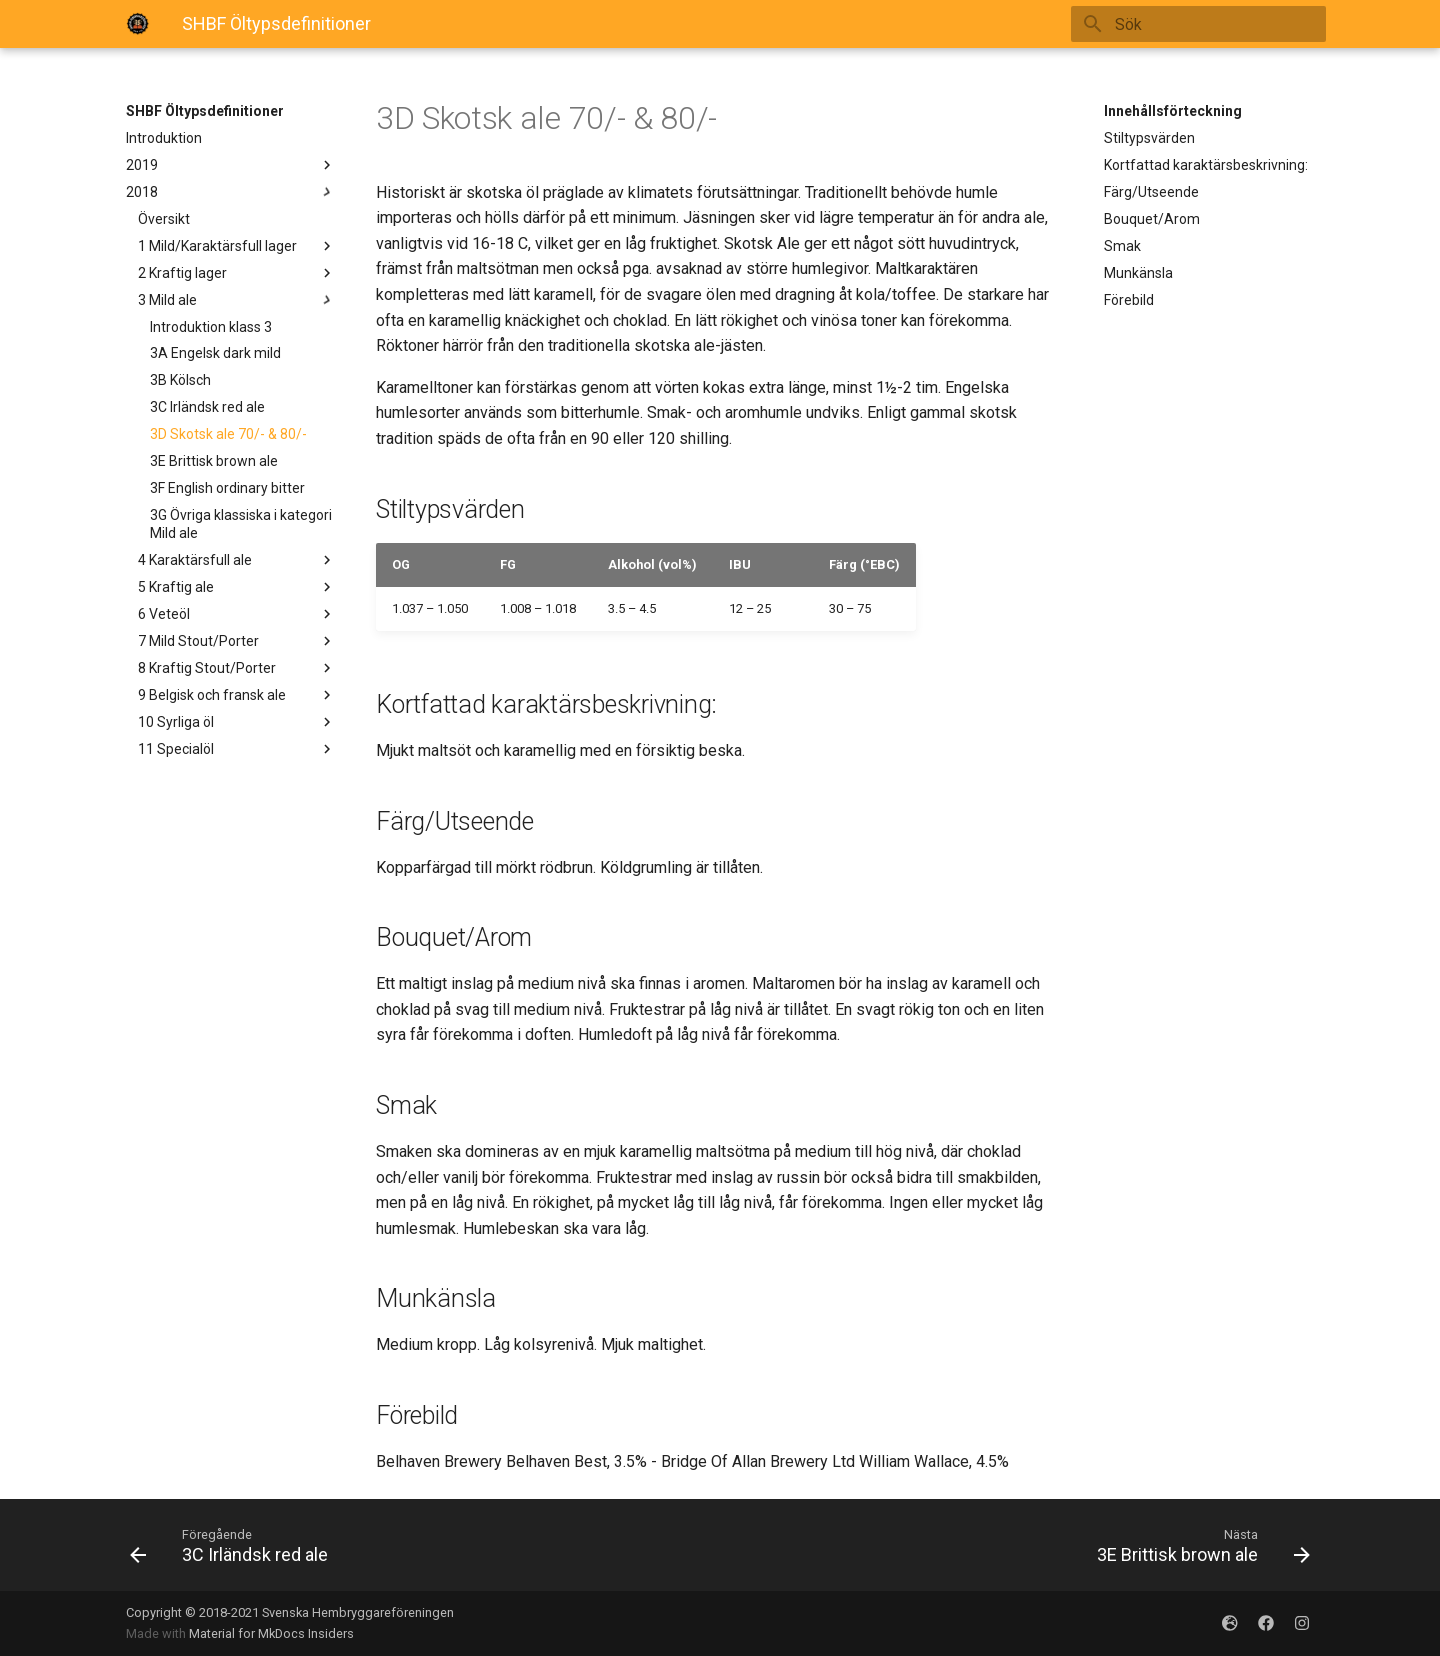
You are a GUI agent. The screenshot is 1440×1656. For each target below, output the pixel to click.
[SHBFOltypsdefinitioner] (138, 24)
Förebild (1129, 300)
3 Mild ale (237, 300)
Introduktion (164, 138)
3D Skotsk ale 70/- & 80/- (228, 434)
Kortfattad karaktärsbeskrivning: (1206, 165)
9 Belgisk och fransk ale (237, 695)
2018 (231, 192)
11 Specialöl (237, 749)
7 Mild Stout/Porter (237, 641)
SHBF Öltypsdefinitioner (205, 111)
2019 (231, 165)
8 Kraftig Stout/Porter (237, 668)
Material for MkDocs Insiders (271, 1633)
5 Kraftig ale (237, 587)
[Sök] (1209, 24)
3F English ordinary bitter (227, 488)
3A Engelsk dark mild (215, 353)
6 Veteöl (237, 614)
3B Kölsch (180, 380)
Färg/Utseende (1151, 192)
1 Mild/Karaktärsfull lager (237, 246)
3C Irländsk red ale (207, 407)
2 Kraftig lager (237, 273)
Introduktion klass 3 (211, 327)
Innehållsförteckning (1173, 111)
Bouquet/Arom (1152, 219)
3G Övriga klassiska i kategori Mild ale (241, 524)
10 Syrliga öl (237, 722)
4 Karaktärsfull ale (237, 560)
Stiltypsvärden (1149, 138)
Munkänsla (1138, 273)
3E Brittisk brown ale (214, 461)
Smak (1122, 246)
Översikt (164, 219)
